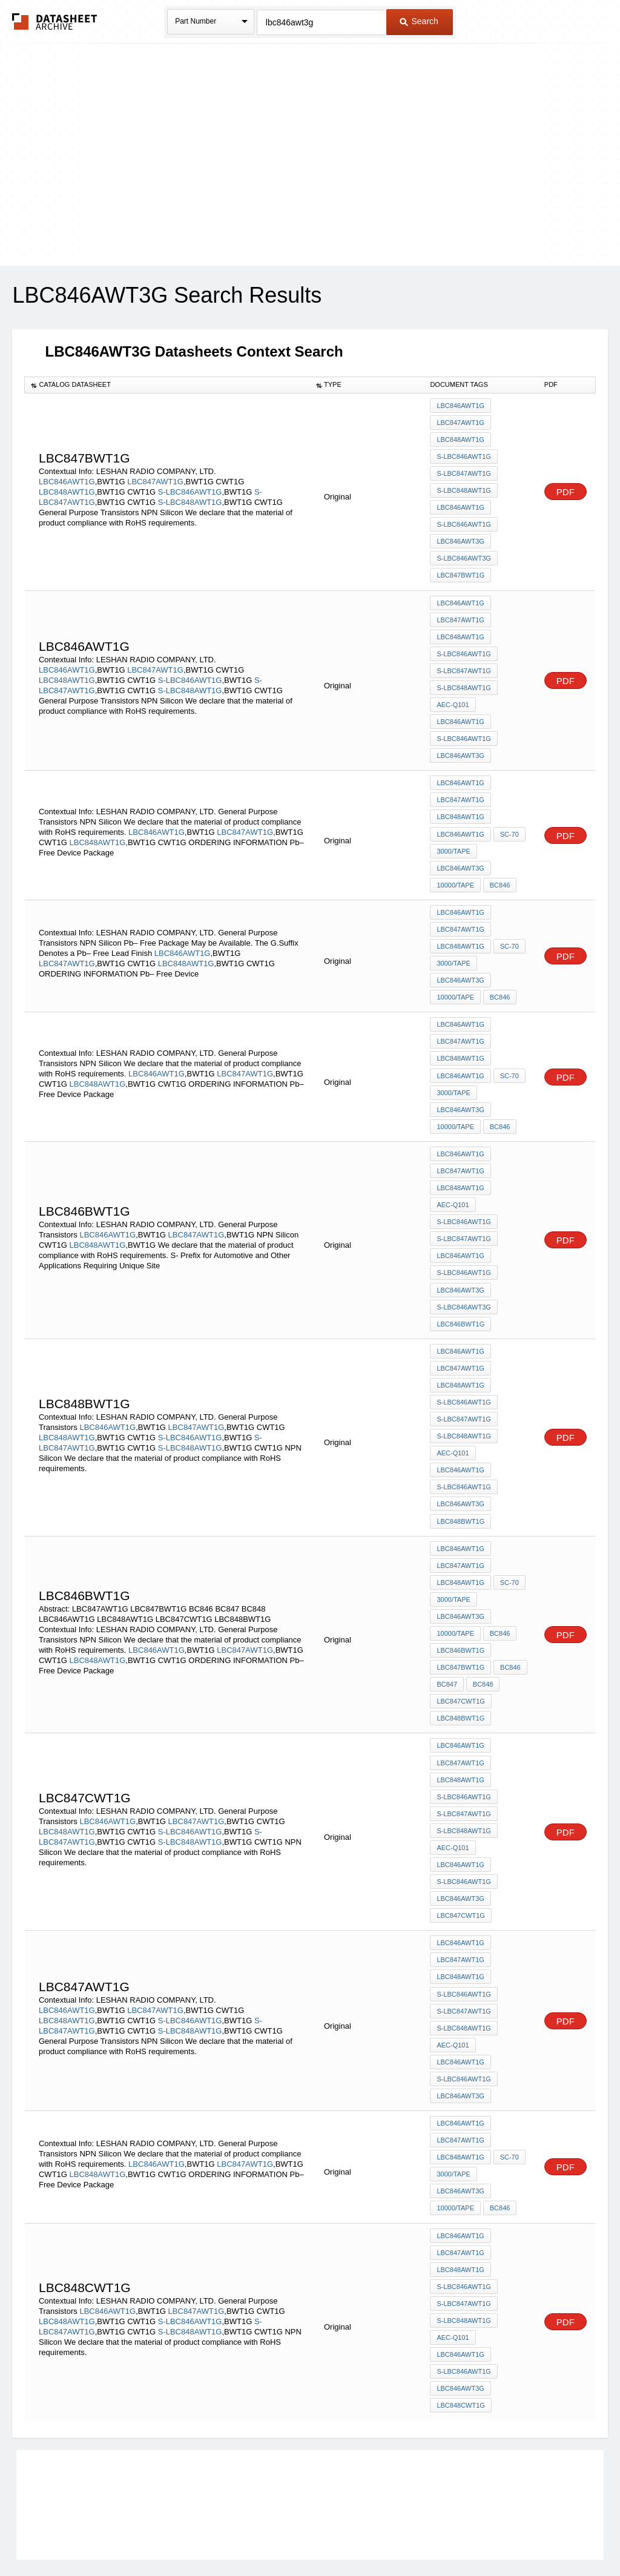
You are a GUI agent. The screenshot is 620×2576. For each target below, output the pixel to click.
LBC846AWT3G (460, 536)
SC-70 (509, 818)
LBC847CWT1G (460, 1654)
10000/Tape (455, 867)
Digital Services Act (427, 2535)
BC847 (447, 1638)
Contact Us (490, 2535)
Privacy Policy (190, 2535)
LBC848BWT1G (460, 1480)
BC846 (499, 867)
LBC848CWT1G (460, 2333)
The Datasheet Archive (54, 21)
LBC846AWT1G (67, 478)
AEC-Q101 (453, 693)
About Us (535, 2535)
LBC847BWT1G (460, 569)
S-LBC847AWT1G (463, 471)
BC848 (482, 1638)
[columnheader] (167, 385)
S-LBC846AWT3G (463, 552)
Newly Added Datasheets (112, 2535)
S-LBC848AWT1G (190, 498)
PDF (565, 488)
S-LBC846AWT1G (190, 488)
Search (419, 21)
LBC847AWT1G (155, 478)
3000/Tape (453, 834)
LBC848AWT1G (67, 488)
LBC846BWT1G (460, 1290)
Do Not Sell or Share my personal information (304, 2535)
